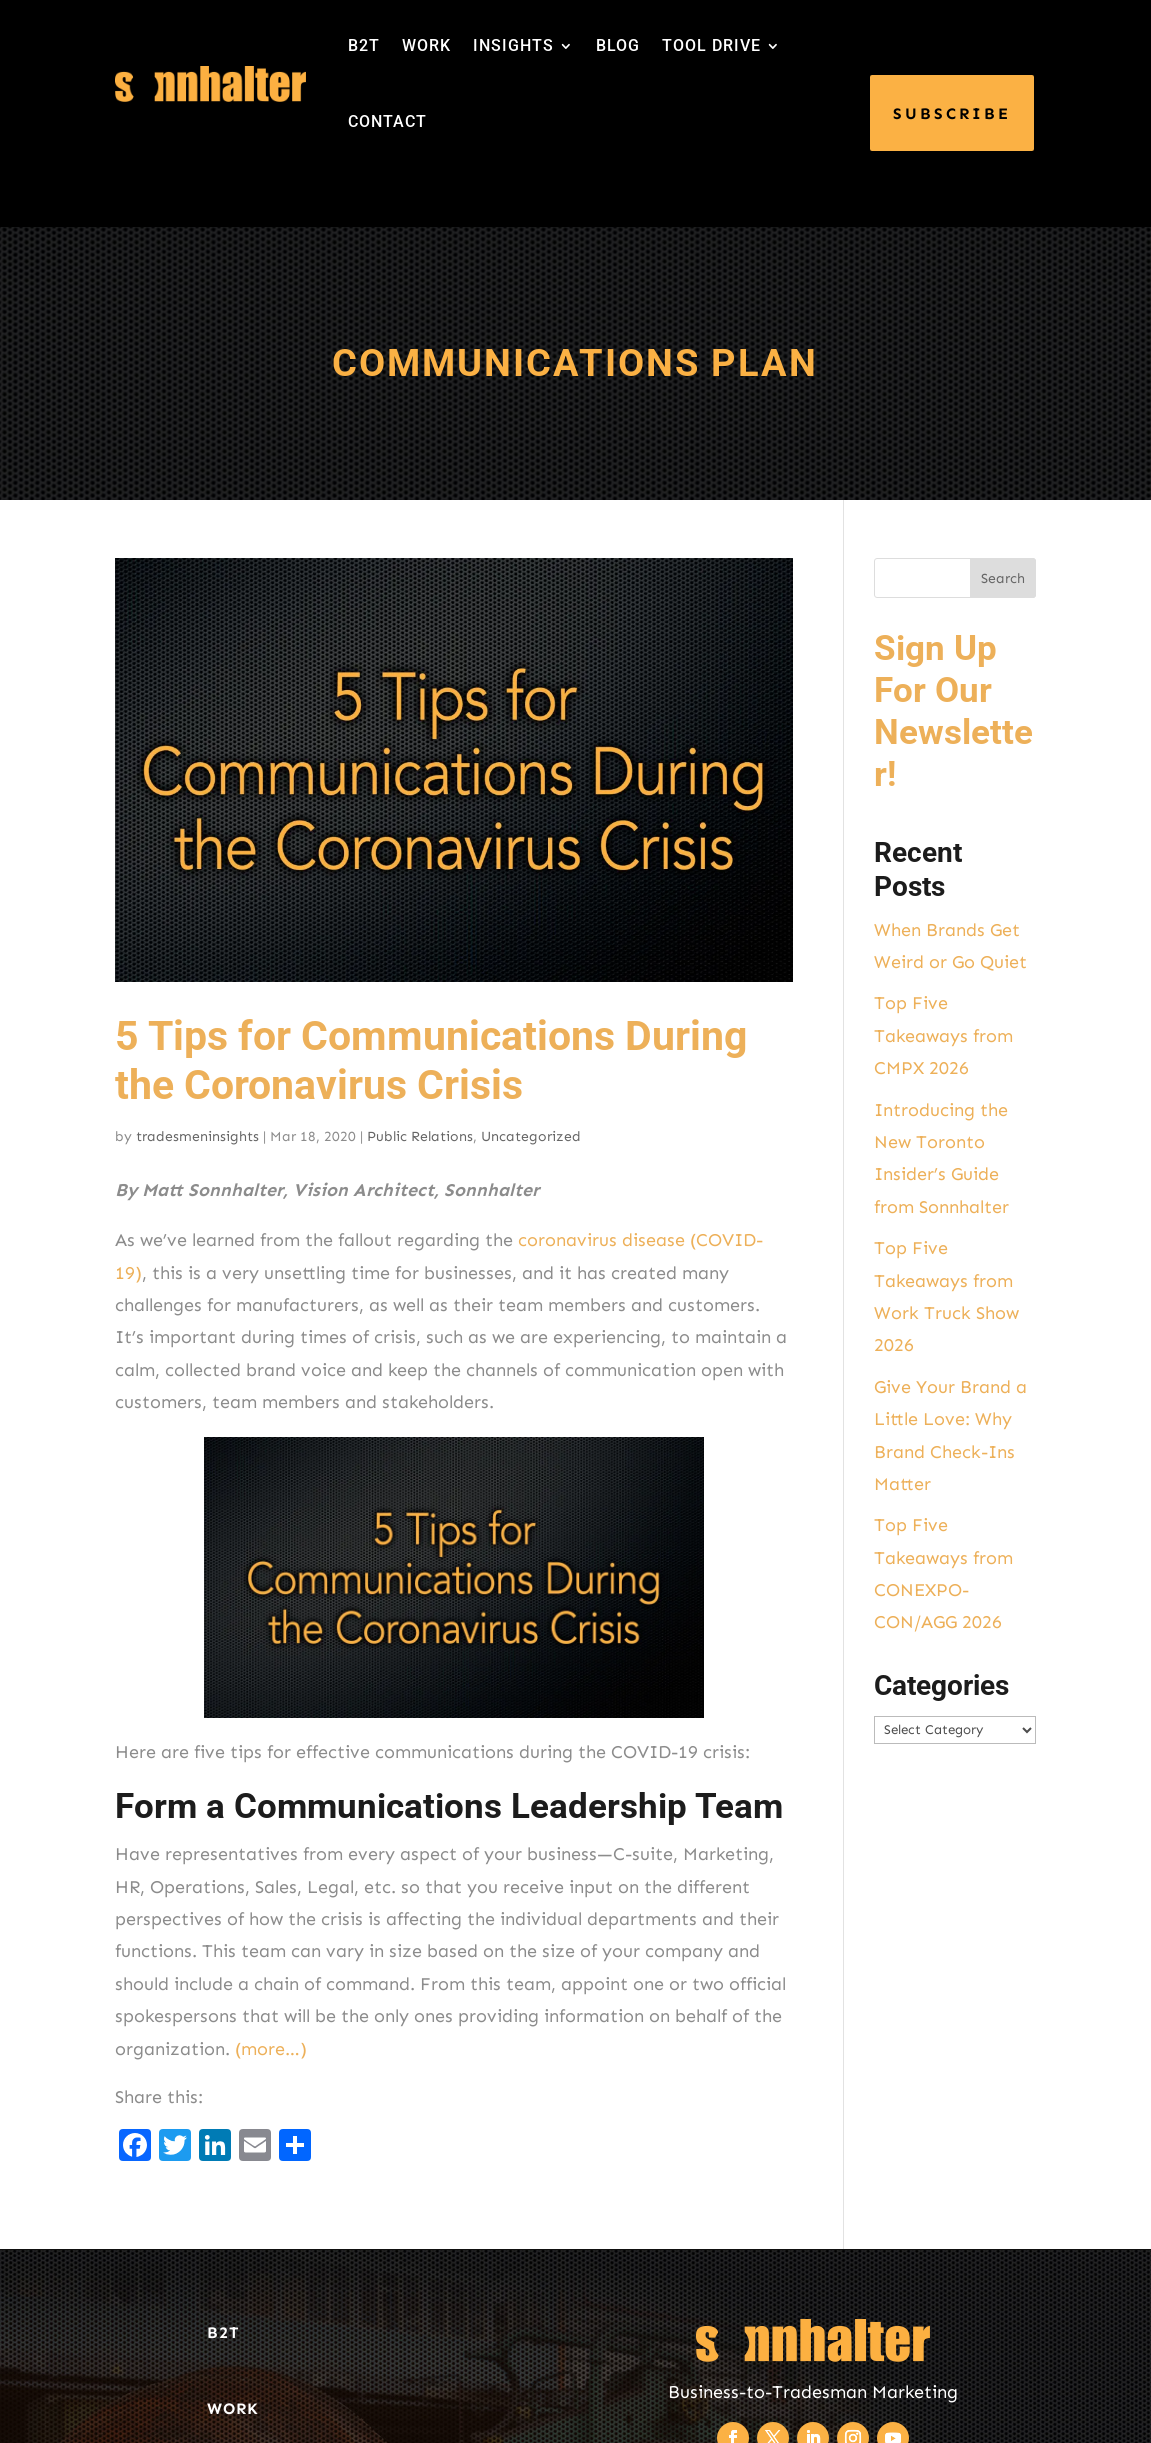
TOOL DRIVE (711, 45)
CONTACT (387, 121)
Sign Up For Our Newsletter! (953, 711)
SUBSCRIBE (952, 113)
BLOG (618, 45)
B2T (364, 45)
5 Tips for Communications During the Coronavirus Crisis (431, 1060)
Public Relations (420, 1136)
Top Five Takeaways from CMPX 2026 (943, 1035)
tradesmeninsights (197, 1136)
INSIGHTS (513, 45)
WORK (426, 45)
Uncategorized (531, 1136)
